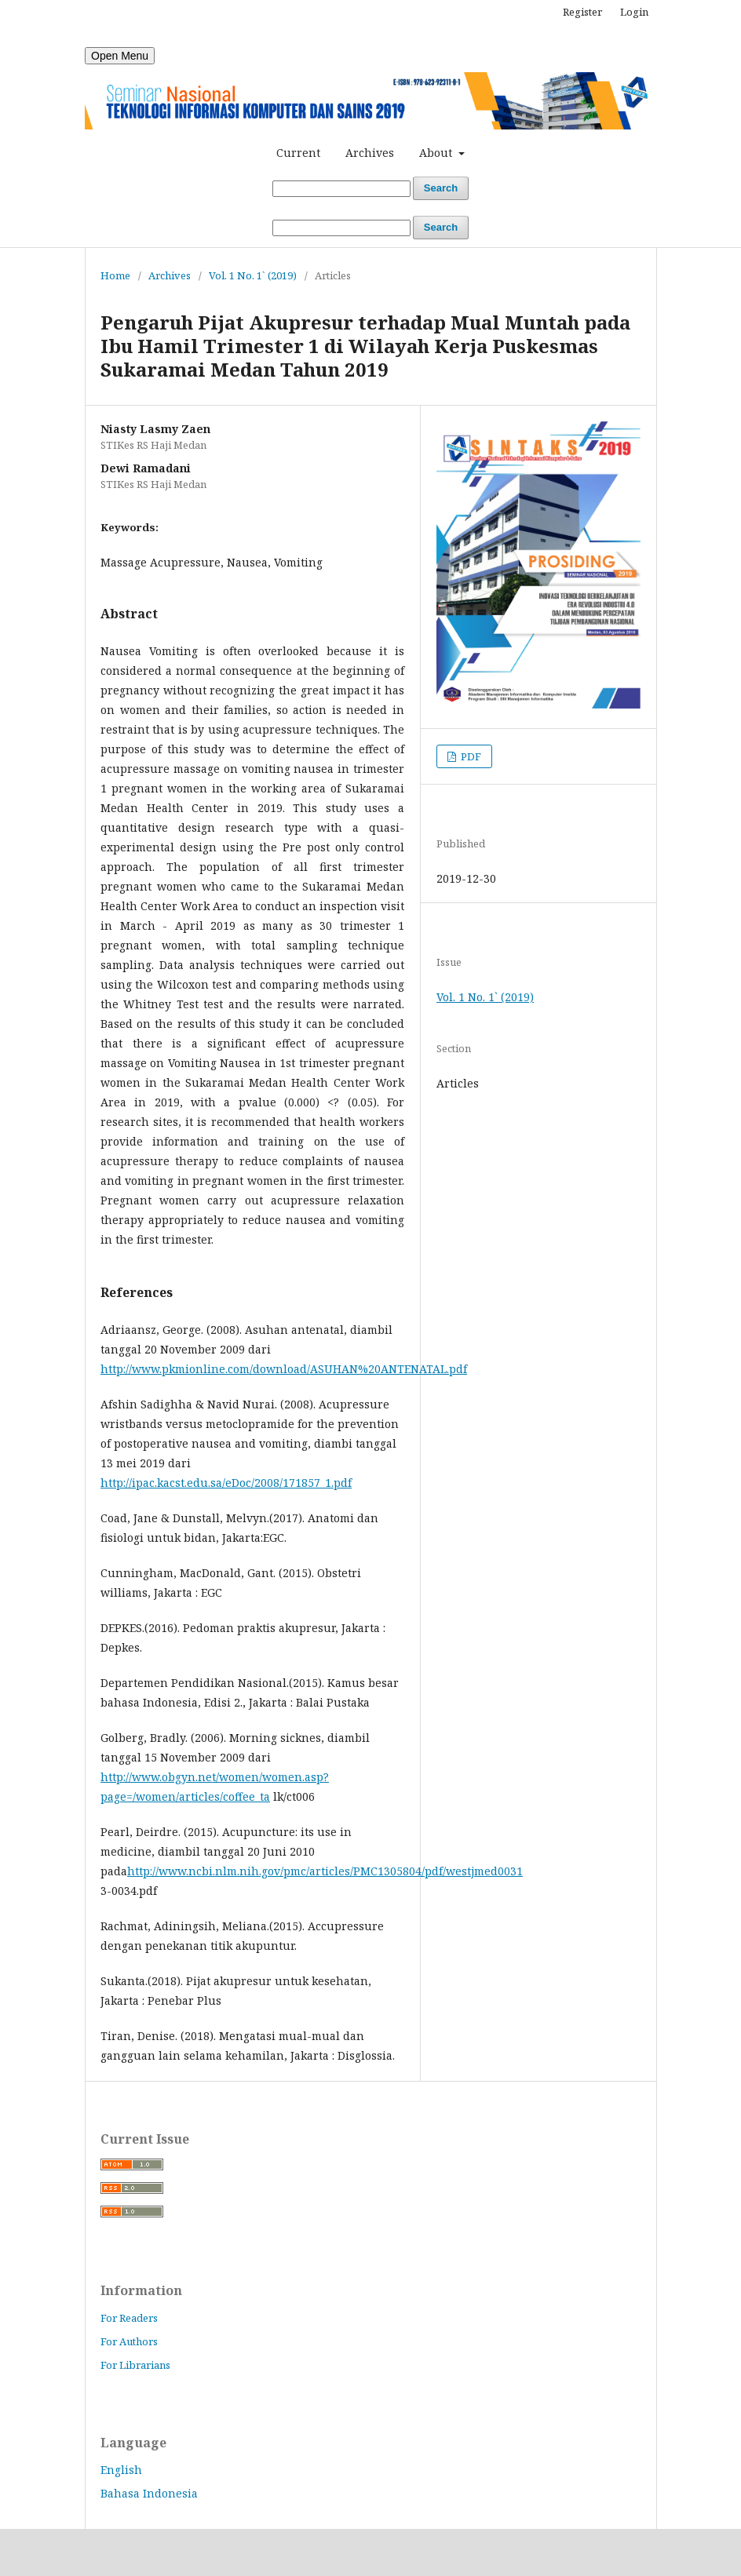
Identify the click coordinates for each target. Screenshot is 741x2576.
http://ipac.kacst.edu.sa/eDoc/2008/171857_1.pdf (226, 1482)
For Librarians (135, 2365)
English (121, 2469)
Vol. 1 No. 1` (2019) (253, 275)
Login (634, 12)
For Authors (129, 2341)
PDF (469, 756)
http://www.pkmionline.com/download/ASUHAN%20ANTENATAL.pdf (283, 1368)
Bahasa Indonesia (149, 2493)
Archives (369, 152)
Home (115, 275)
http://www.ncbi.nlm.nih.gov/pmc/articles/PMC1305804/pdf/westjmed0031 (325, 1871)
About (437, 152)
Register (582, 12)
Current (298, 152)
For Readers (129, 2318)
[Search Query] (341, 188)
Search (441, 188)
